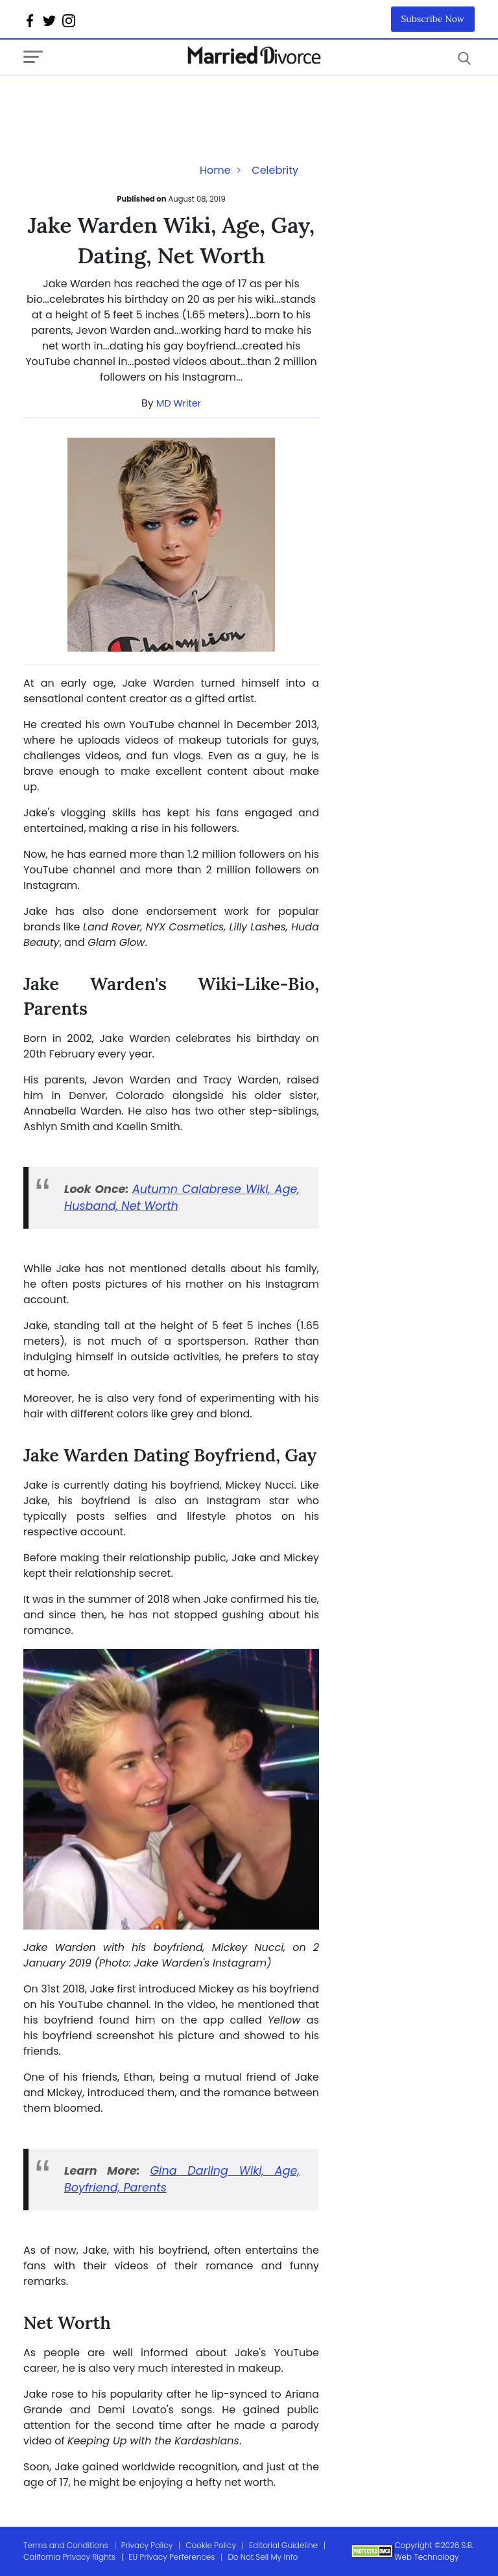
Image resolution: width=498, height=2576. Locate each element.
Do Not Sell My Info (263, 2556)
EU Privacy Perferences (171, 2556)
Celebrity (275, 170)
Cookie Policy (210, 2545)
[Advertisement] (127, 102)
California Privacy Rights (69, 2556)
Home (215, 170)
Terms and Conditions (65, 2545)
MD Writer (178, 403)
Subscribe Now (433, 19)
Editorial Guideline (283, 2545)
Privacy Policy (147, 2545)
